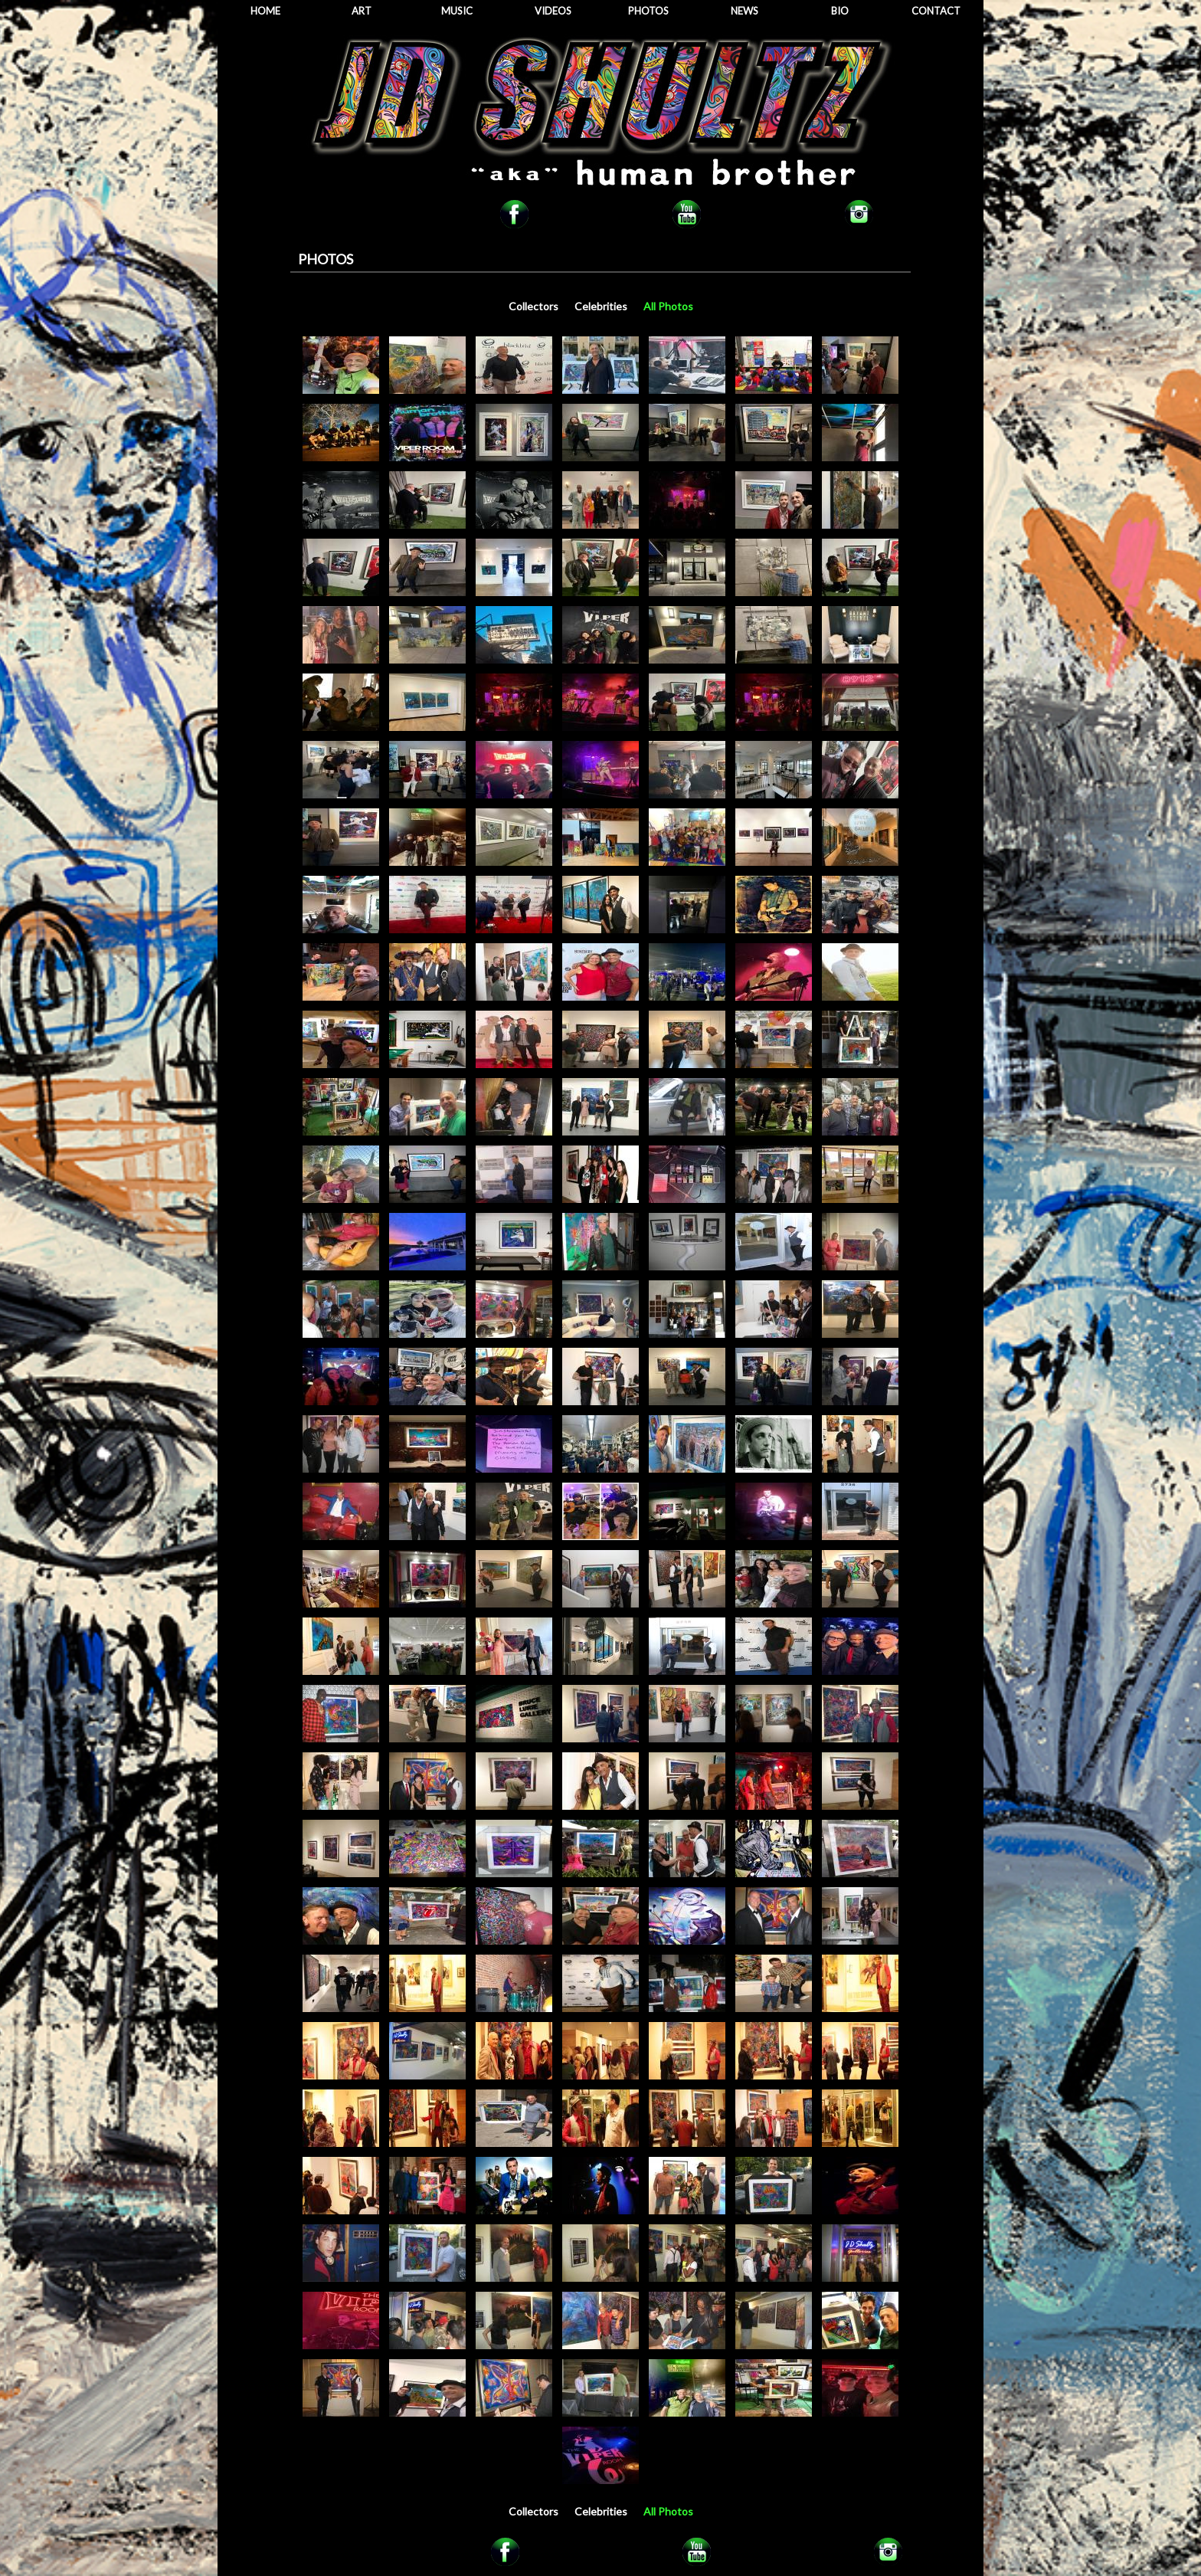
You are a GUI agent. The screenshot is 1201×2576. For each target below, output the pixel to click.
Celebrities (600, 306)
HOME (265, 11)
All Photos (668, 306)
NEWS (744, 11)
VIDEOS (553, 11)
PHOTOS (648, 11)
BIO (840, 11)
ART (361, 11)
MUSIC (457, 11)
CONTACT (935, 11)
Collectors (533, 306)
